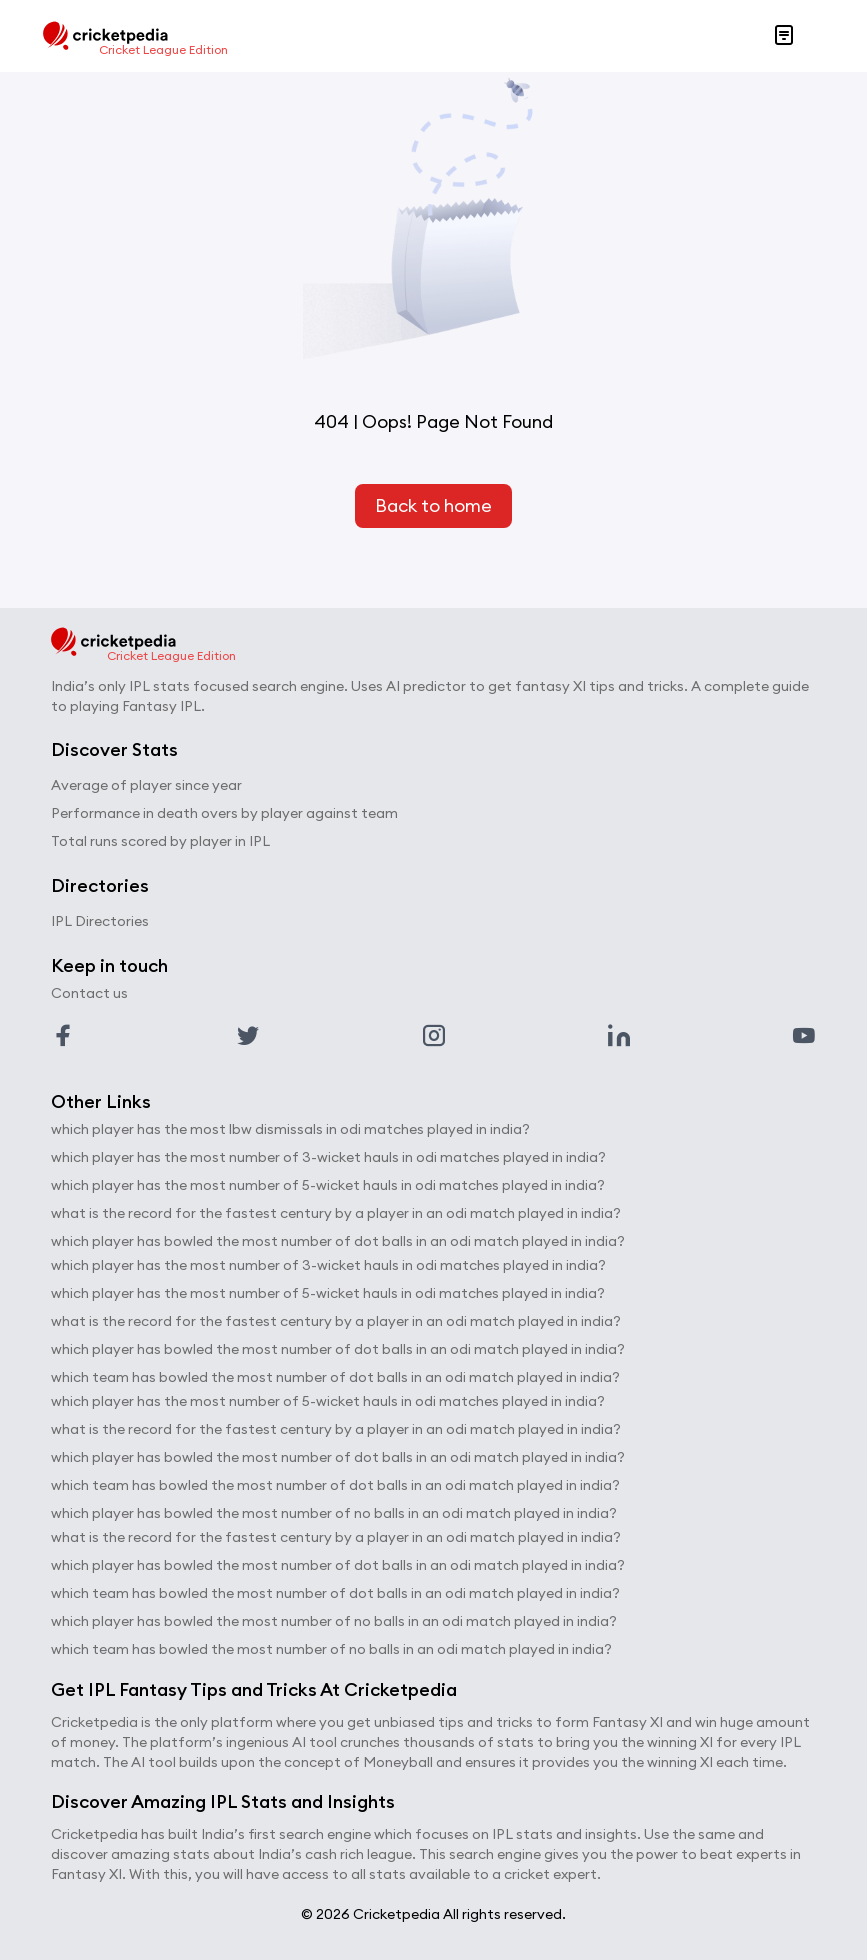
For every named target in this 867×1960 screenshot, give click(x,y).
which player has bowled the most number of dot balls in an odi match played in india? (338, 1241)
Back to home (433, 505)
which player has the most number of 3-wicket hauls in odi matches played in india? (328, 1157)
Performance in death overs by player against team (224, 813)
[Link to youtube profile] (804, 1036)
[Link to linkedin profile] (619, 1036)
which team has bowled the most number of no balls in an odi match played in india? (331, 1649)
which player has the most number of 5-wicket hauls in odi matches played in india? (328, 1185)
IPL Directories (100, 921)
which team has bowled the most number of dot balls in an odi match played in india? (335, 1377)
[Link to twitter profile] (248, 1036)
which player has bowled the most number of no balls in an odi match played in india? (334, 1513)
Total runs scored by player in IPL (160, 841)
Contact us (89, 993)
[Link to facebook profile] (63, 1036)
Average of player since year (146, 785)
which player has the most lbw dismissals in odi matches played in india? (290, 1129)
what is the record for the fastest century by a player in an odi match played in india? (336, 1213)
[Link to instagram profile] (434, 1036)
